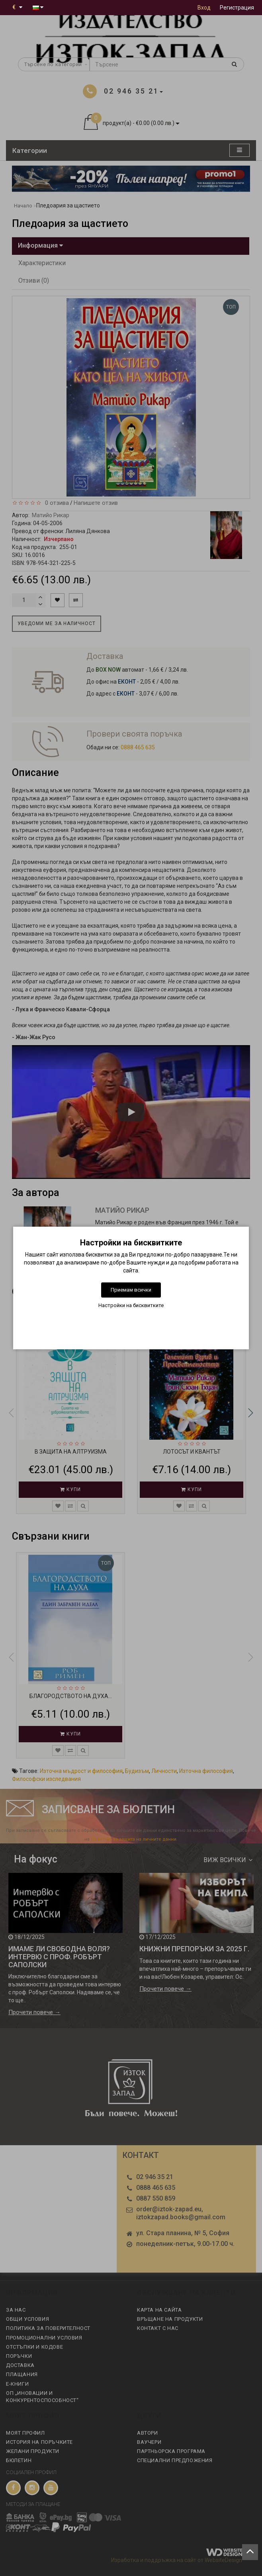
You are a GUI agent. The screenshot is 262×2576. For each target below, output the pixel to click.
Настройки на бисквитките (131, 1305)
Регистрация (237, 7)
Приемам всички (131, 1290)
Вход (204, 7)
